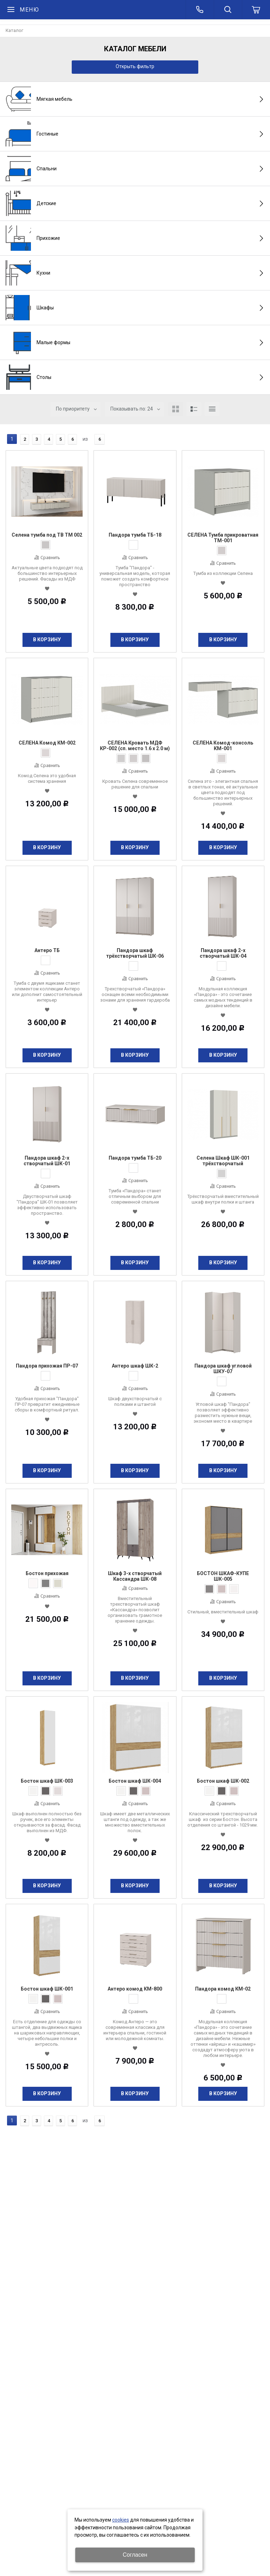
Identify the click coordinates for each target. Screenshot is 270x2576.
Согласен (135, 2555)
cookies (120, 2520)
